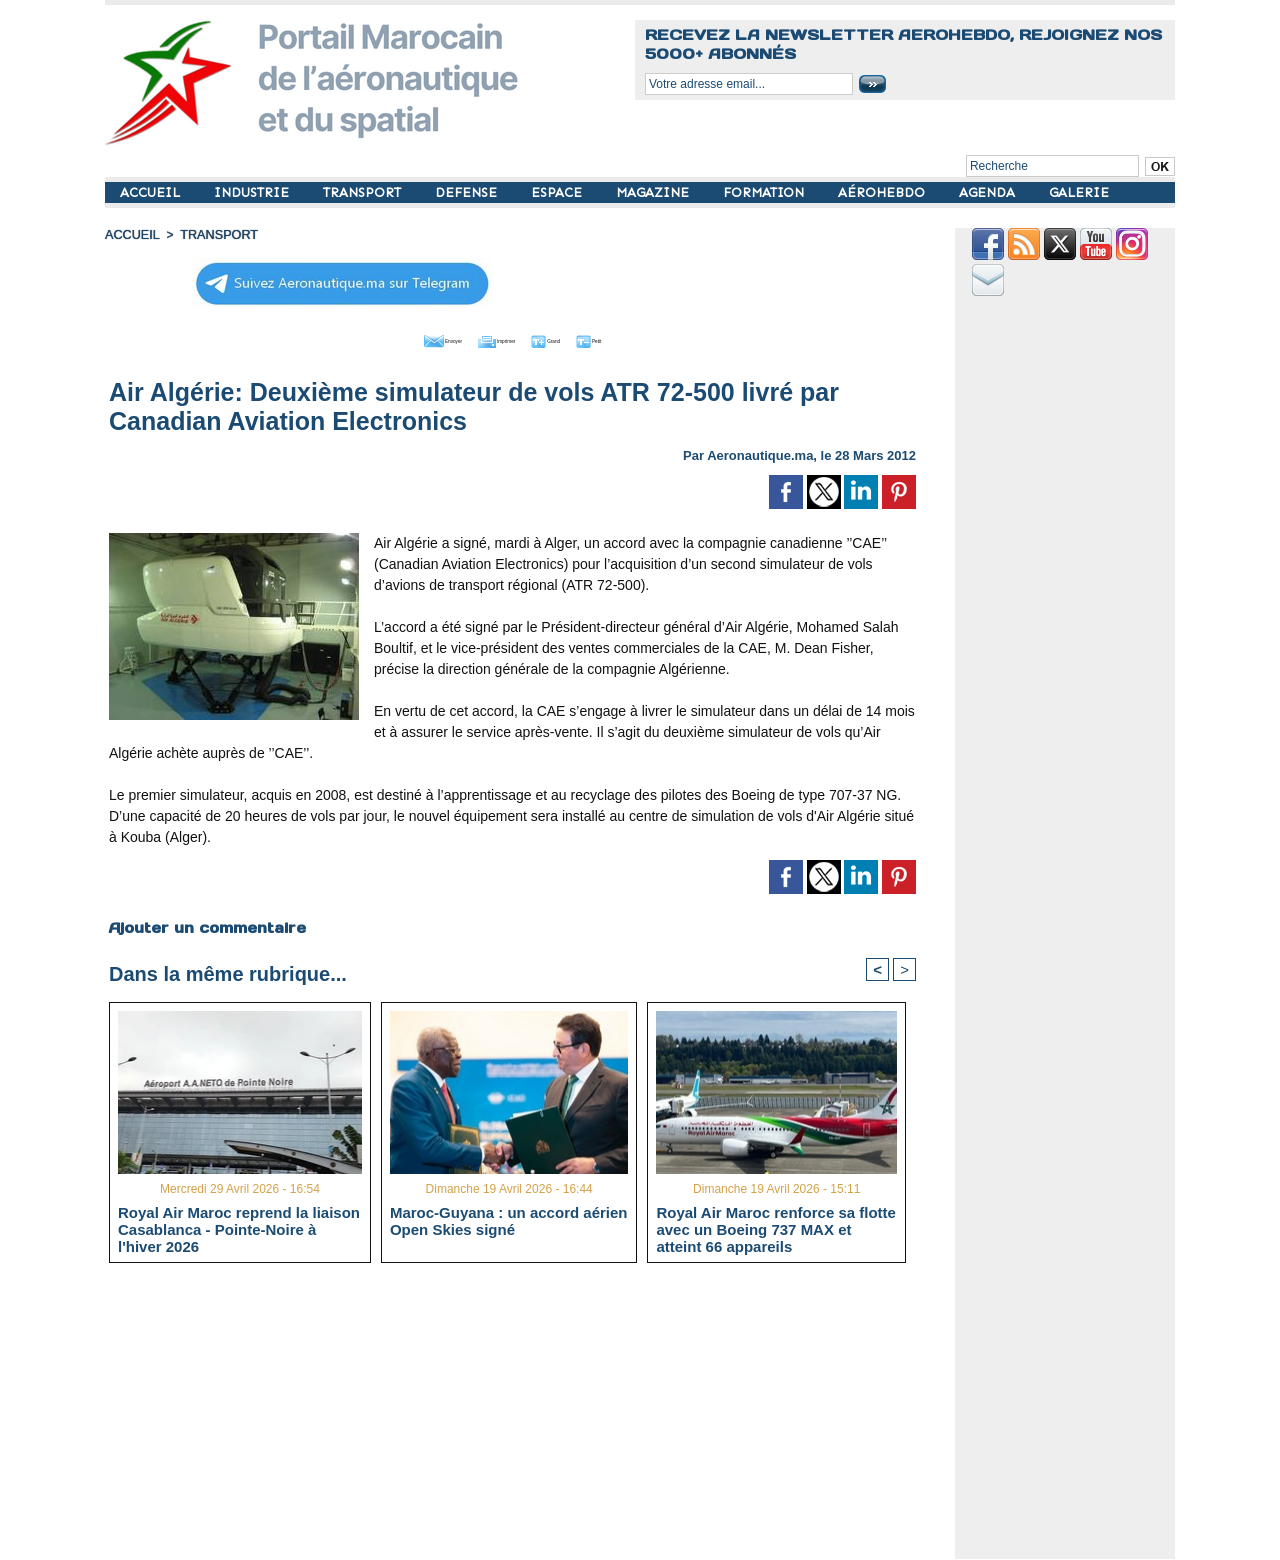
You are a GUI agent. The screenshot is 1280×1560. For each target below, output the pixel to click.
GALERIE (1079, 192)
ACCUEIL (152, 192)
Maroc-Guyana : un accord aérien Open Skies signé (509, 1220)
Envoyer (398, 338)
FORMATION (765, 192)
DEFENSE (468, 192)
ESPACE (558, 192)
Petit (640, 338)
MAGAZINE (654, 192)
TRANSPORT (364, 192)
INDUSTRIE (253, 192)
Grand (573, 338)
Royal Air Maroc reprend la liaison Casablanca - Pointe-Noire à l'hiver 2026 (239, 1228)
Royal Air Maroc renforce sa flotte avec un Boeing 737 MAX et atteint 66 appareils (776, 1228)
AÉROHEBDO (883, 192)
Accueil (131, 235)
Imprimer (489, 338)
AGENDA (989, 192)
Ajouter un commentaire (206, 924)
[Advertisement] (527, 1418)
